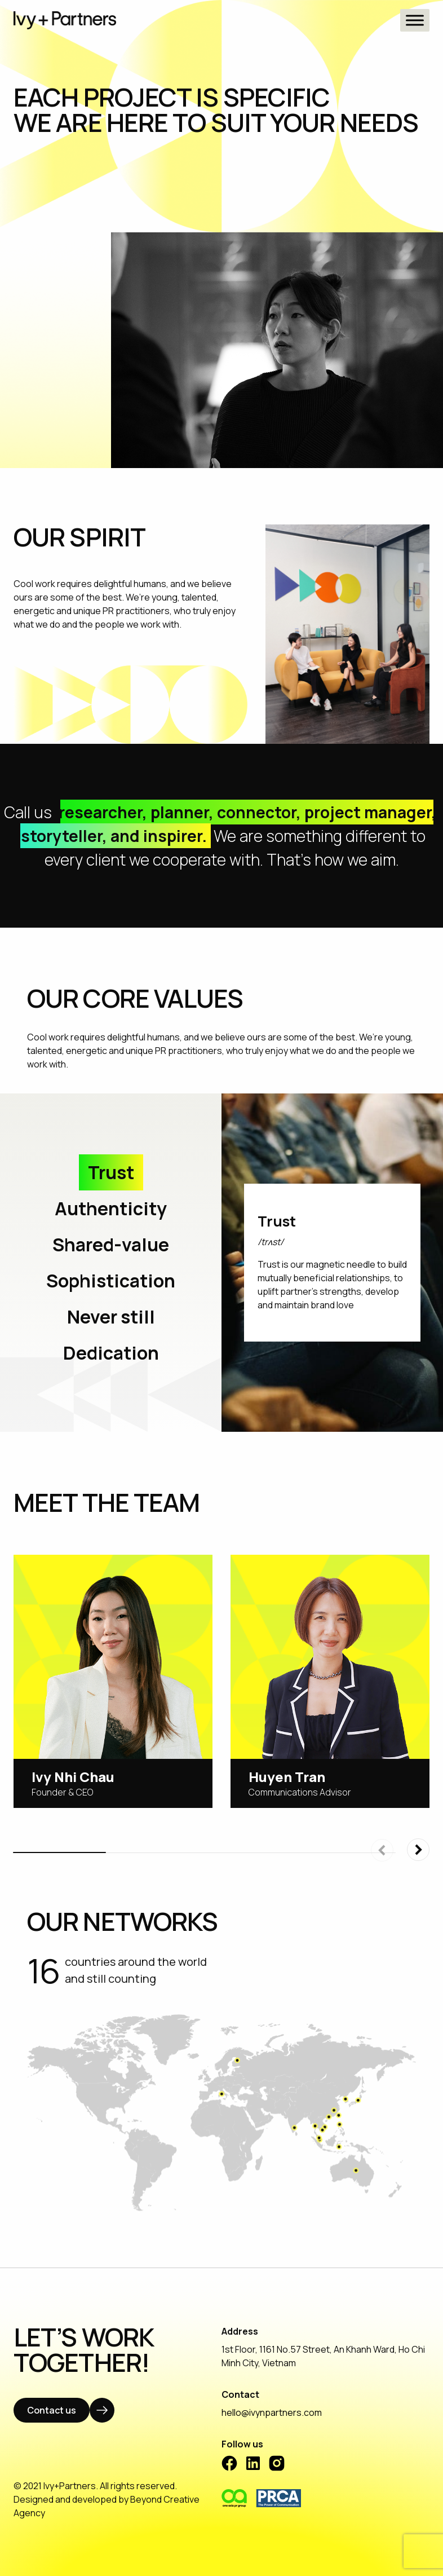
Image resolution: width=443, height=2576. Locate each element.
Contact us (51, 2410)
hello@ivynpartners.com (271, 2412)
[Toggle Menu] (415, 20)
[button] (418, 1849)
